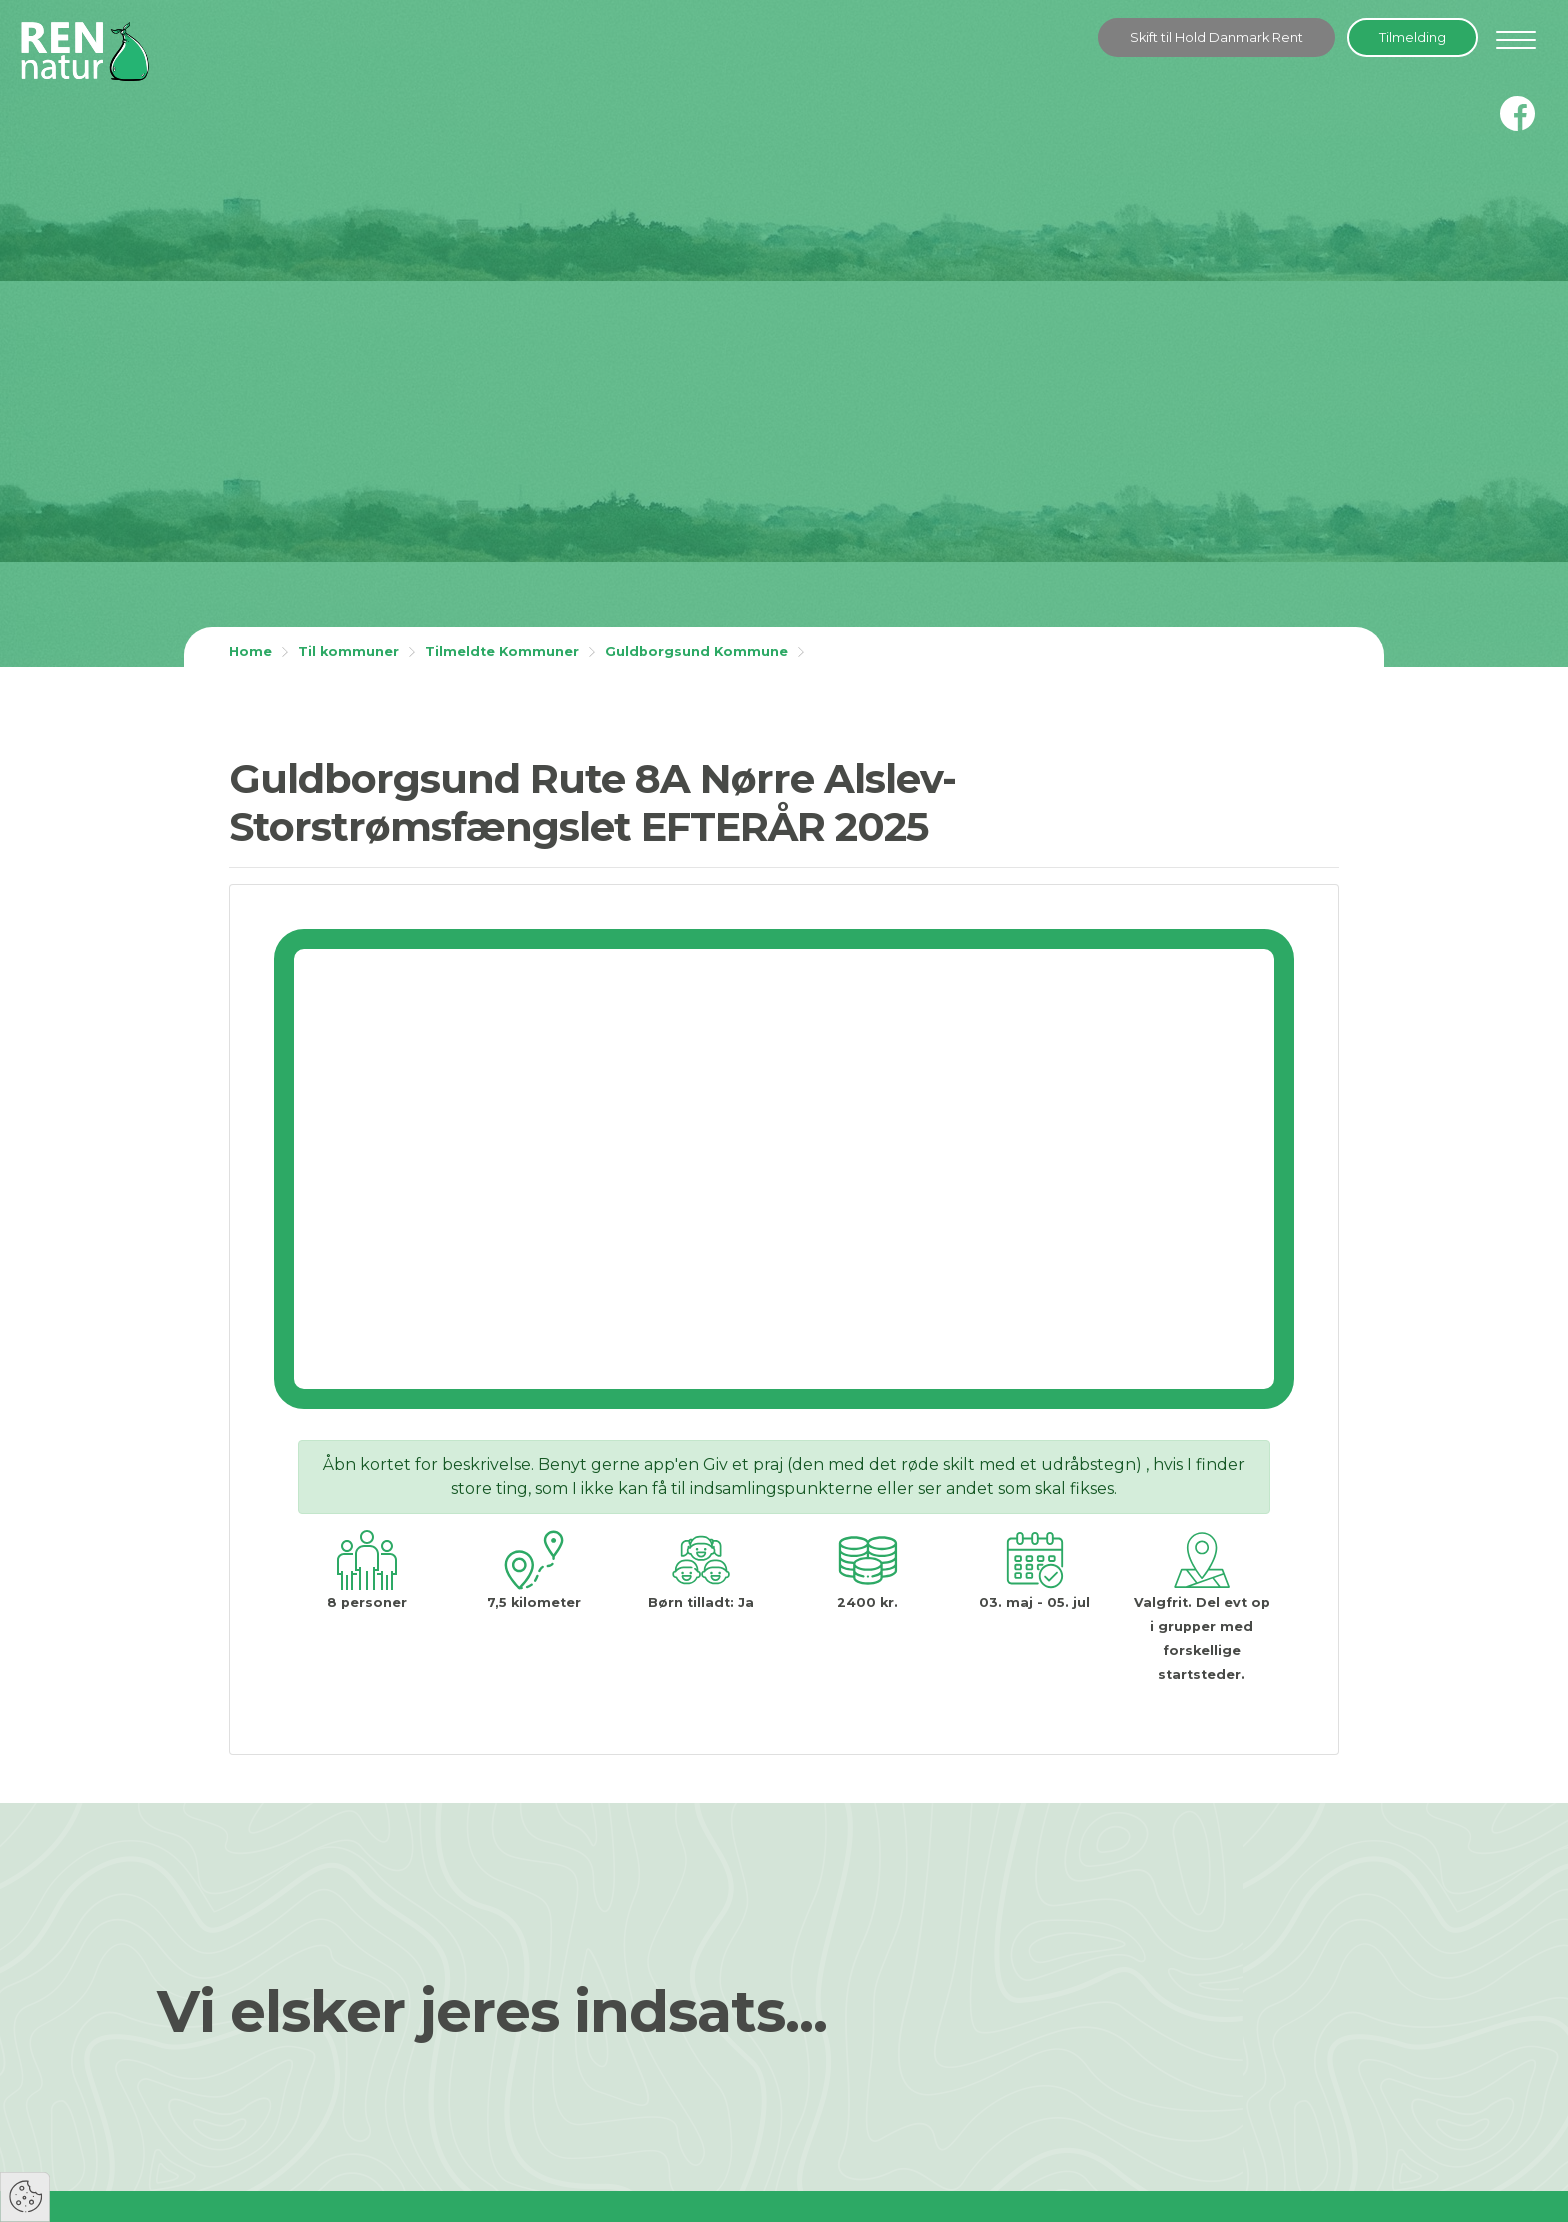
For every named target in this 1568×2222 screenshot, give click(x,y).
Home (250, 651)
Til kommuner (348, 651)
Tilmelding (1412, 37)
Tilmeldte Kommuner (502, 651)
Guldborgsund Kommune (696, 651)
